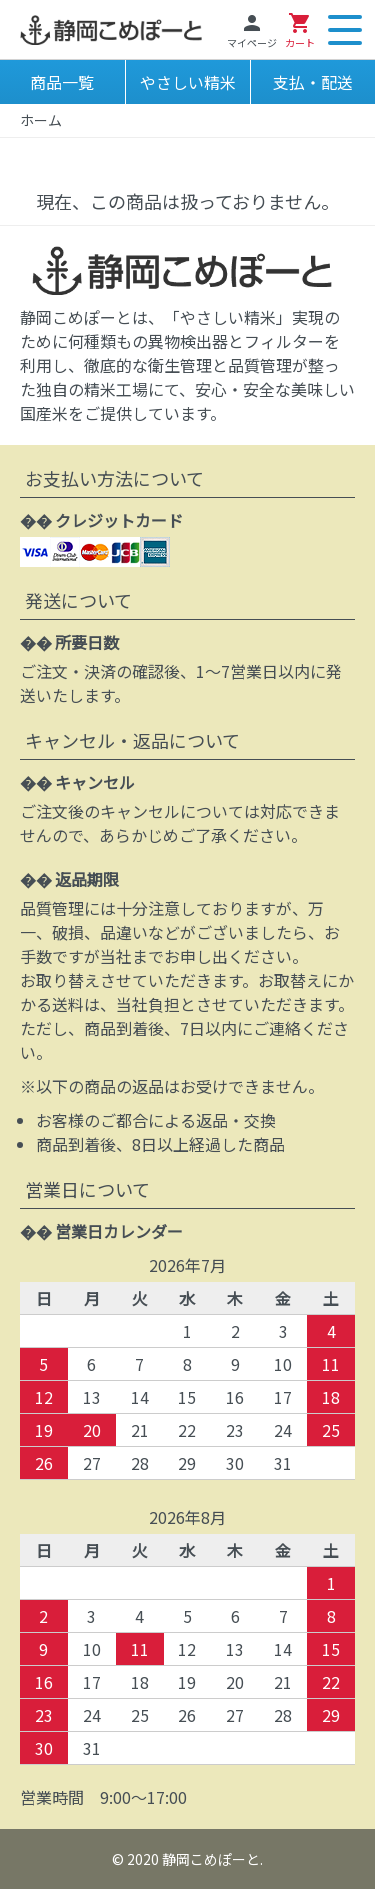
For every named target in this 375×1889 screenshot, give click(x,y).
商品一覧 (62, 82)
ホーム (41, 120)
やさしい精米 (188, 82)
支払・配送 (313, 82)
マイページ (252, 30)
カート (300, 30)
